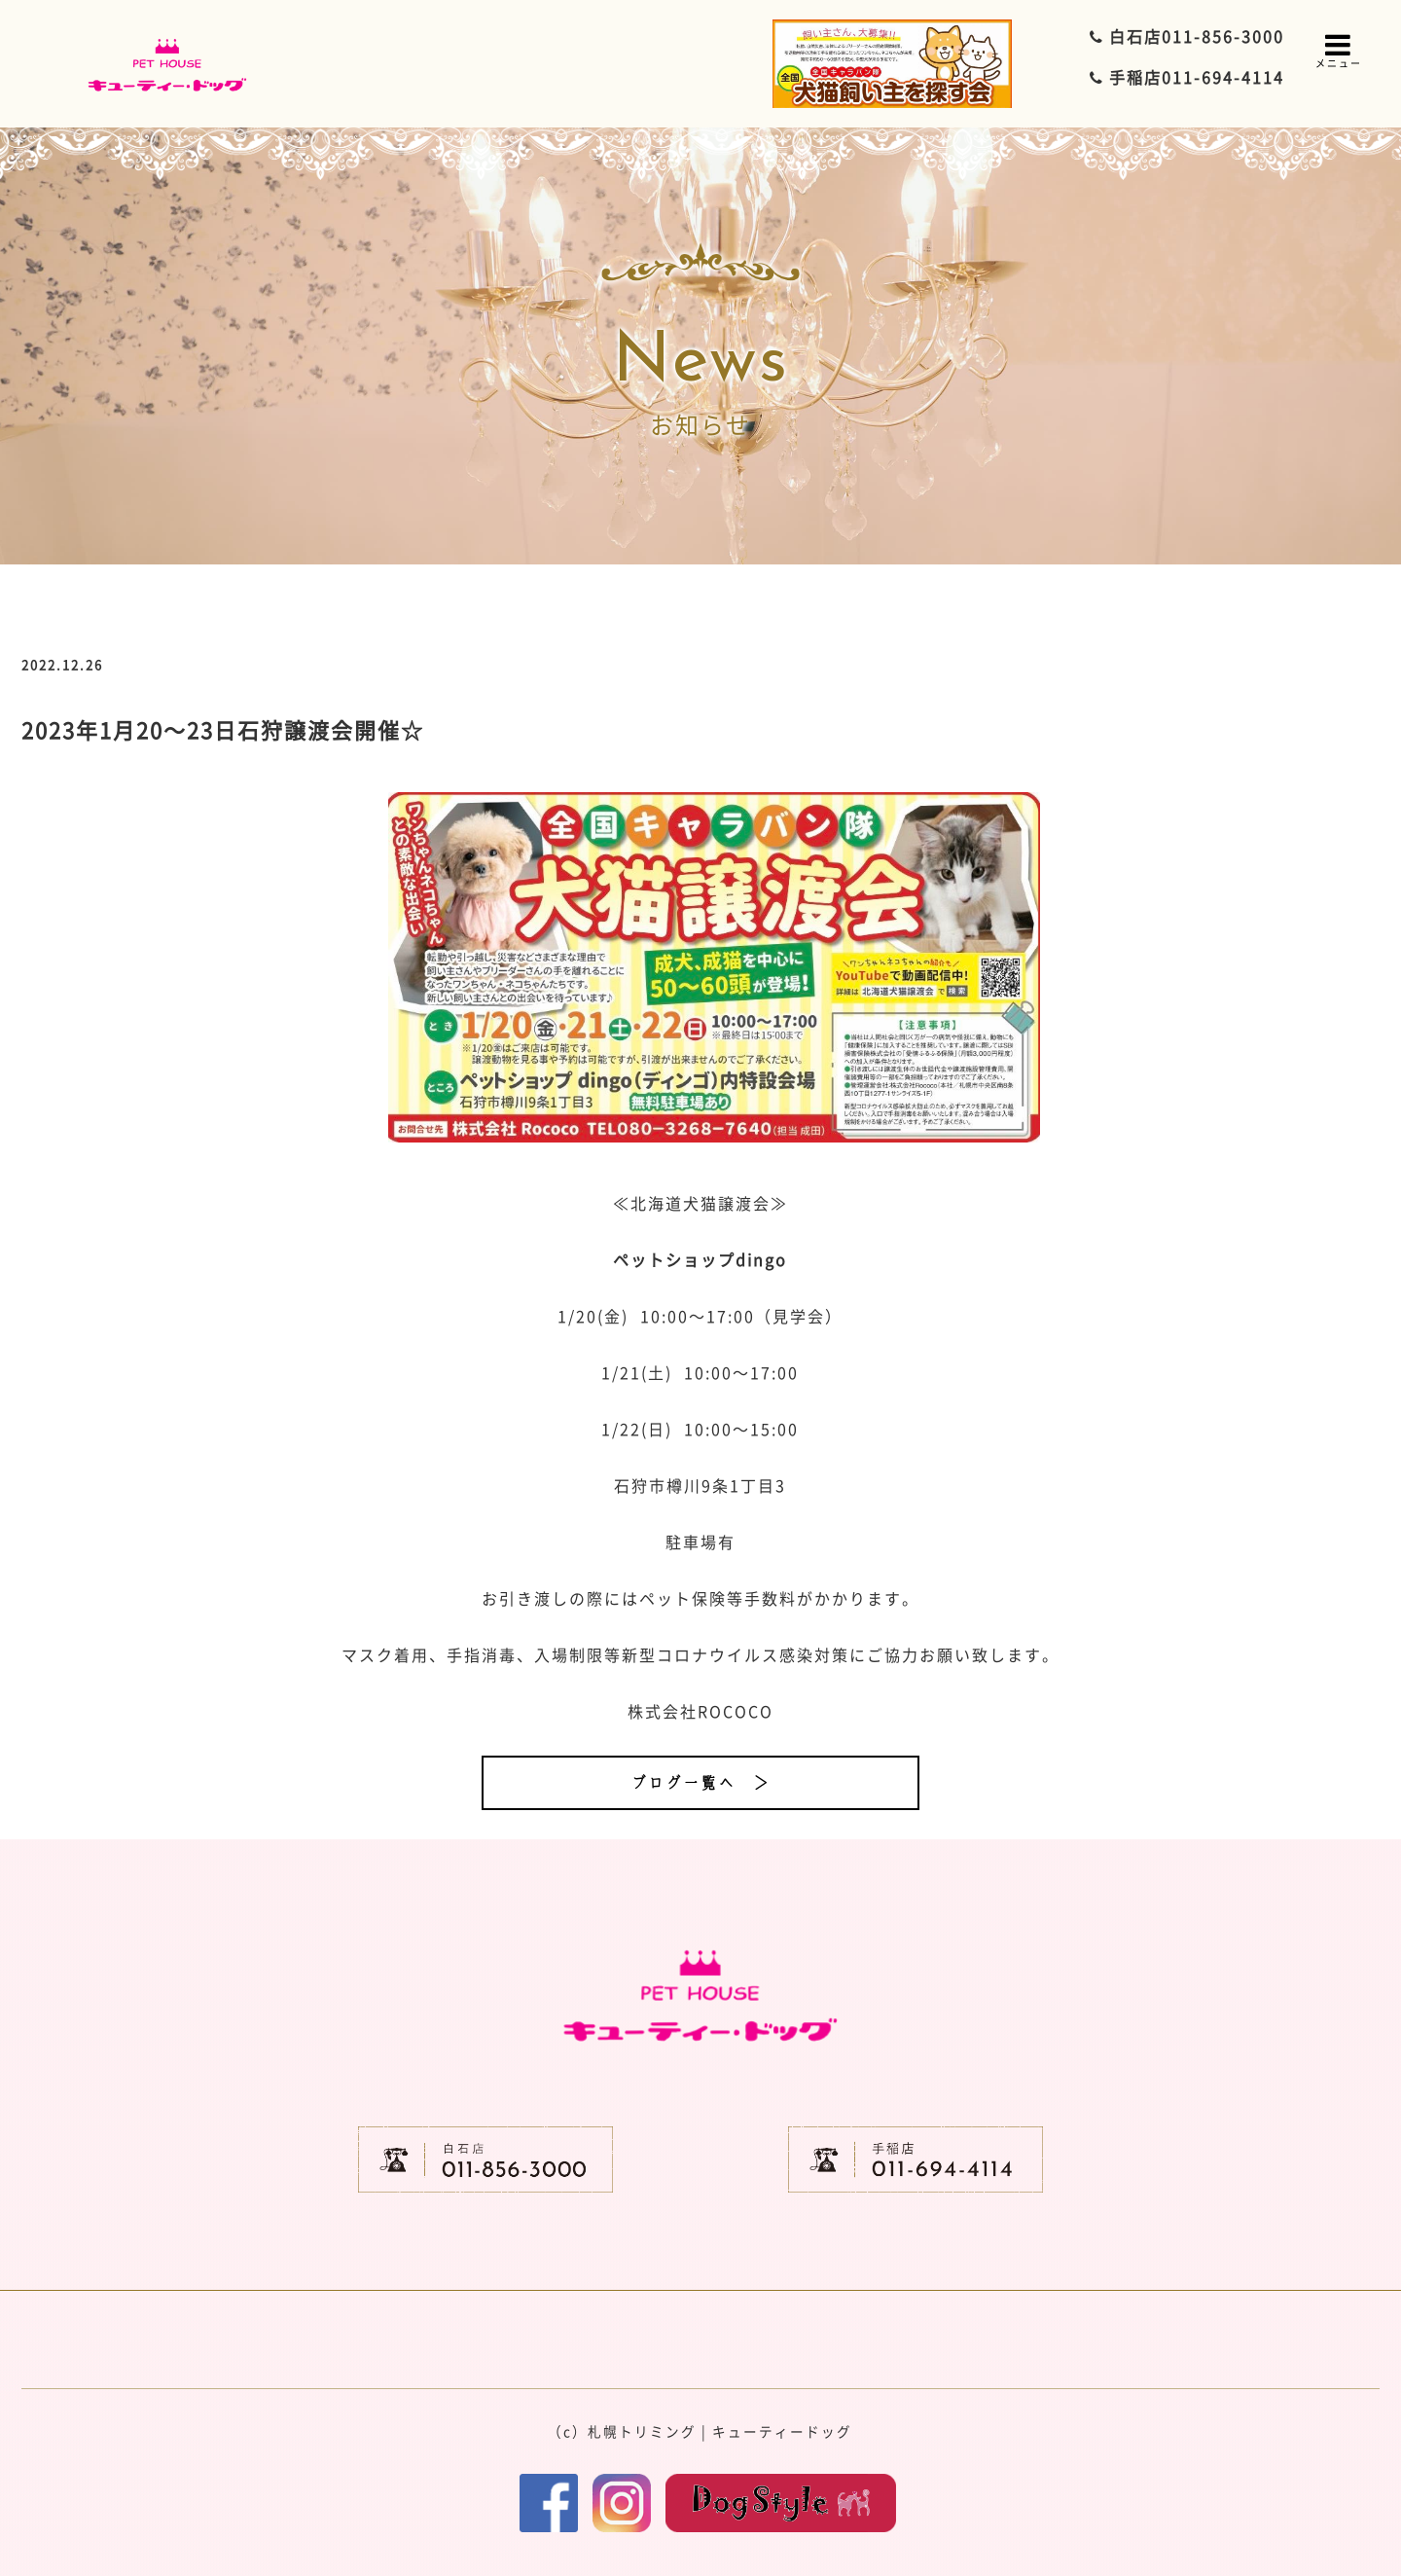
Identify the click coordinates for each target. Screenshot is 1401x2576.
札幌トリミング (642, 2431)
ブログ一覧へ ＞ (700, 1783)
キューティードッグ (782, 2431)
